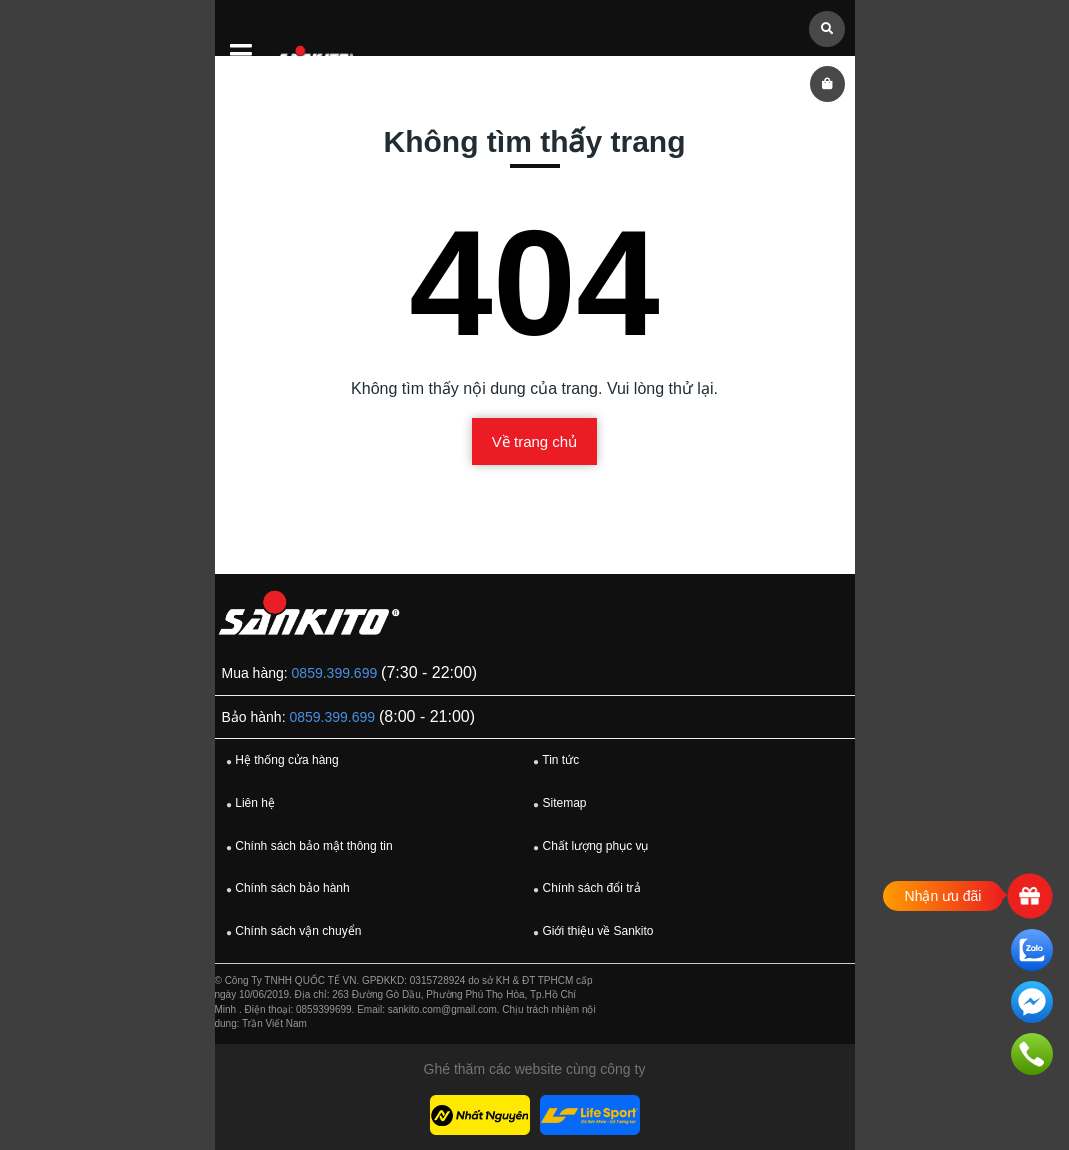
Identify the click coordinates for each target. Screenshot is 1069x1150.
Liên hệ (248, 804)
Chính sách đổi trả (584, 889)
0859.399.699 (335, 673)
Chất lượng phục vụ (588, 847)
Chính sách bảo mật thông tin (307, 847)
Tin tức (553, 761)
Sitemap (557, 804)
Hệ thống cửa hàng (280, 761)
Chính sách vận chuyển (291, 932)
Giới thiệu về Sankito (590, 932)
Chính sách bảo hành (285, 889)
